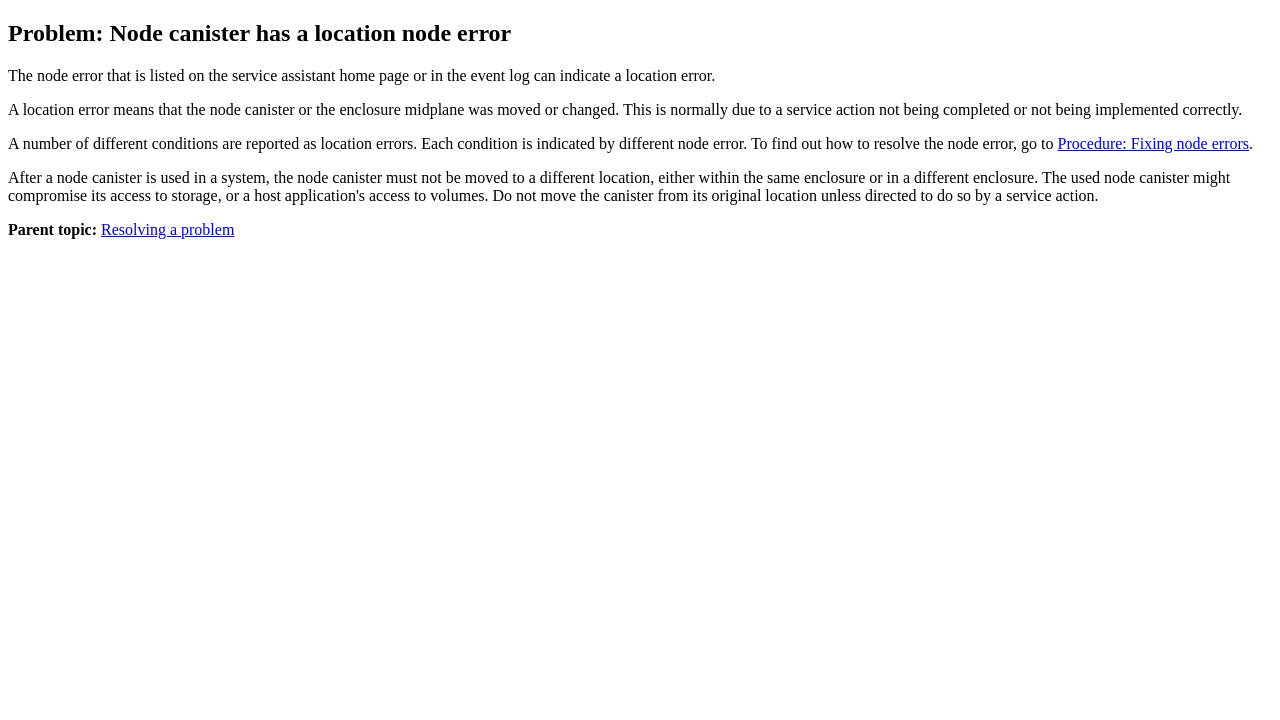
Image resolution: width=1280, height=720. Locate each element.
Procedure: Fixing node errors (1154, 143)
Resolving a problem (167, 229)
